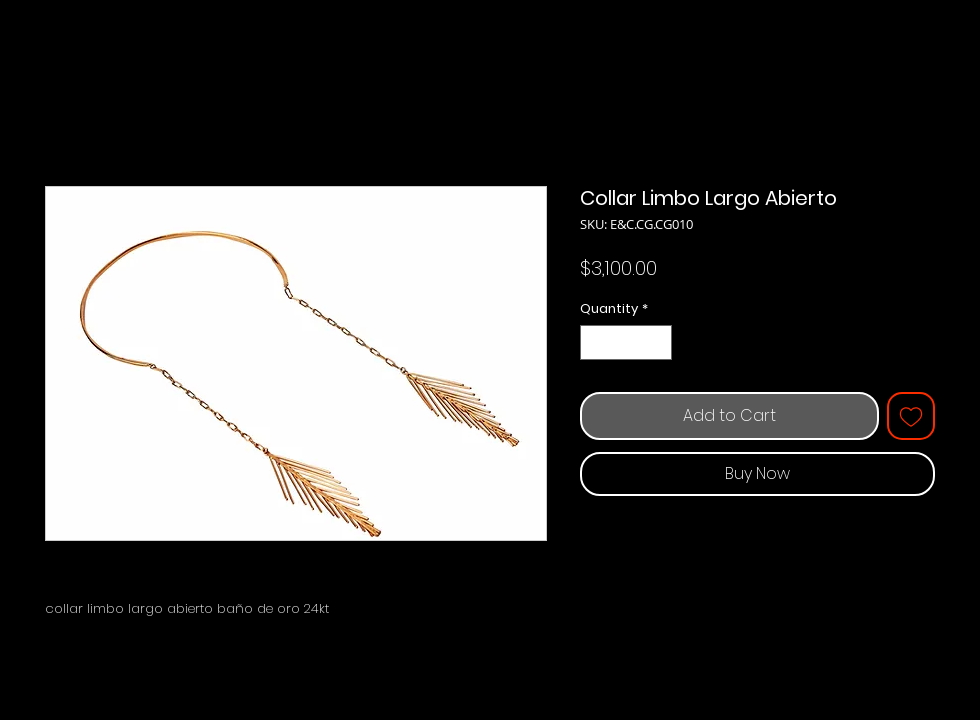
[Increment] (658, 343)
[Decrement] (595, 343)
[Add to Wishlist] (911, 416)
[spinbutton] (626, 343)
